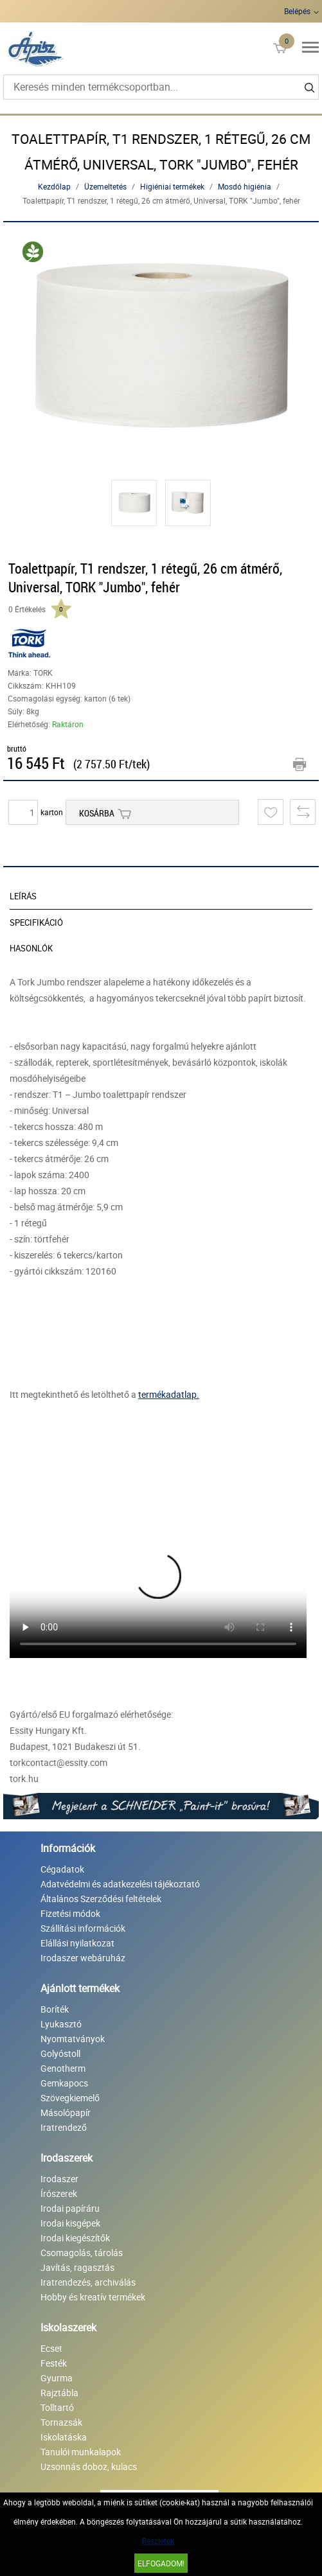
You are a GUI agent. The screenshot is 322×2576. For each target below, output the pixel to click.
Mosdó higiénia (244, 186)
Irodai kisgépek (70, 2223)
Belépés (297, 11)
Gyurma (56, 2378)
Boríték (54, 2009)
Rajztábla (59, 2392)
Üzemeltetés (105, 186)
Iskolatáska (63, 2437)
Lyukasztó (61, 2024)
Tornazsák (61, 2422)
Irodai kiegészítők (75, 2238)
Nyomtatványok (72, 2039)
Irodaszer (59, 2179)
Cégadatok (62, 1869)
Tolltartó (57, 2407)
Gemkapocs (64, 2083)
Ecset (51, 2348)
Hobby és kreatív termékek (92, 2297)
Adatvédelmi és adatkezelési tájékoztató (120, 1884)
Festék (53, 2363)
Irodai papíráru (70, 2208)
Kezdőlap (54, 186)
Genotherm (62, 2068)
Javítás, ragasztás (77, 2267)
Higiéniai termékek (172, 186)
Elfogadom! (161, 2563)
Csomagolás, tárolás (81, 2252)
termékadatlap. (168, 1394)
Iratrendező (63, 2127)
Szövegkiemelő (70, 2098)
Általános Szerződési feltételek (100, 1898)
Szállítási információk (82, 1928)
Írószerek (58, 2193)
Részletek (158, 2541)
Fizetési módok (70, 1913)
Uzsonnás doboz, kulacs (88, 2466)
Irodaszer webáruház (82, 1958)
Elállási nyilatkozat (77, 1943)
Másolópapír (65, 2112)
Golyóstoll (60, 2053)
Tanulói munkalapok (80, 2452)
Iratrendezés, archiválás (88, 2282)
